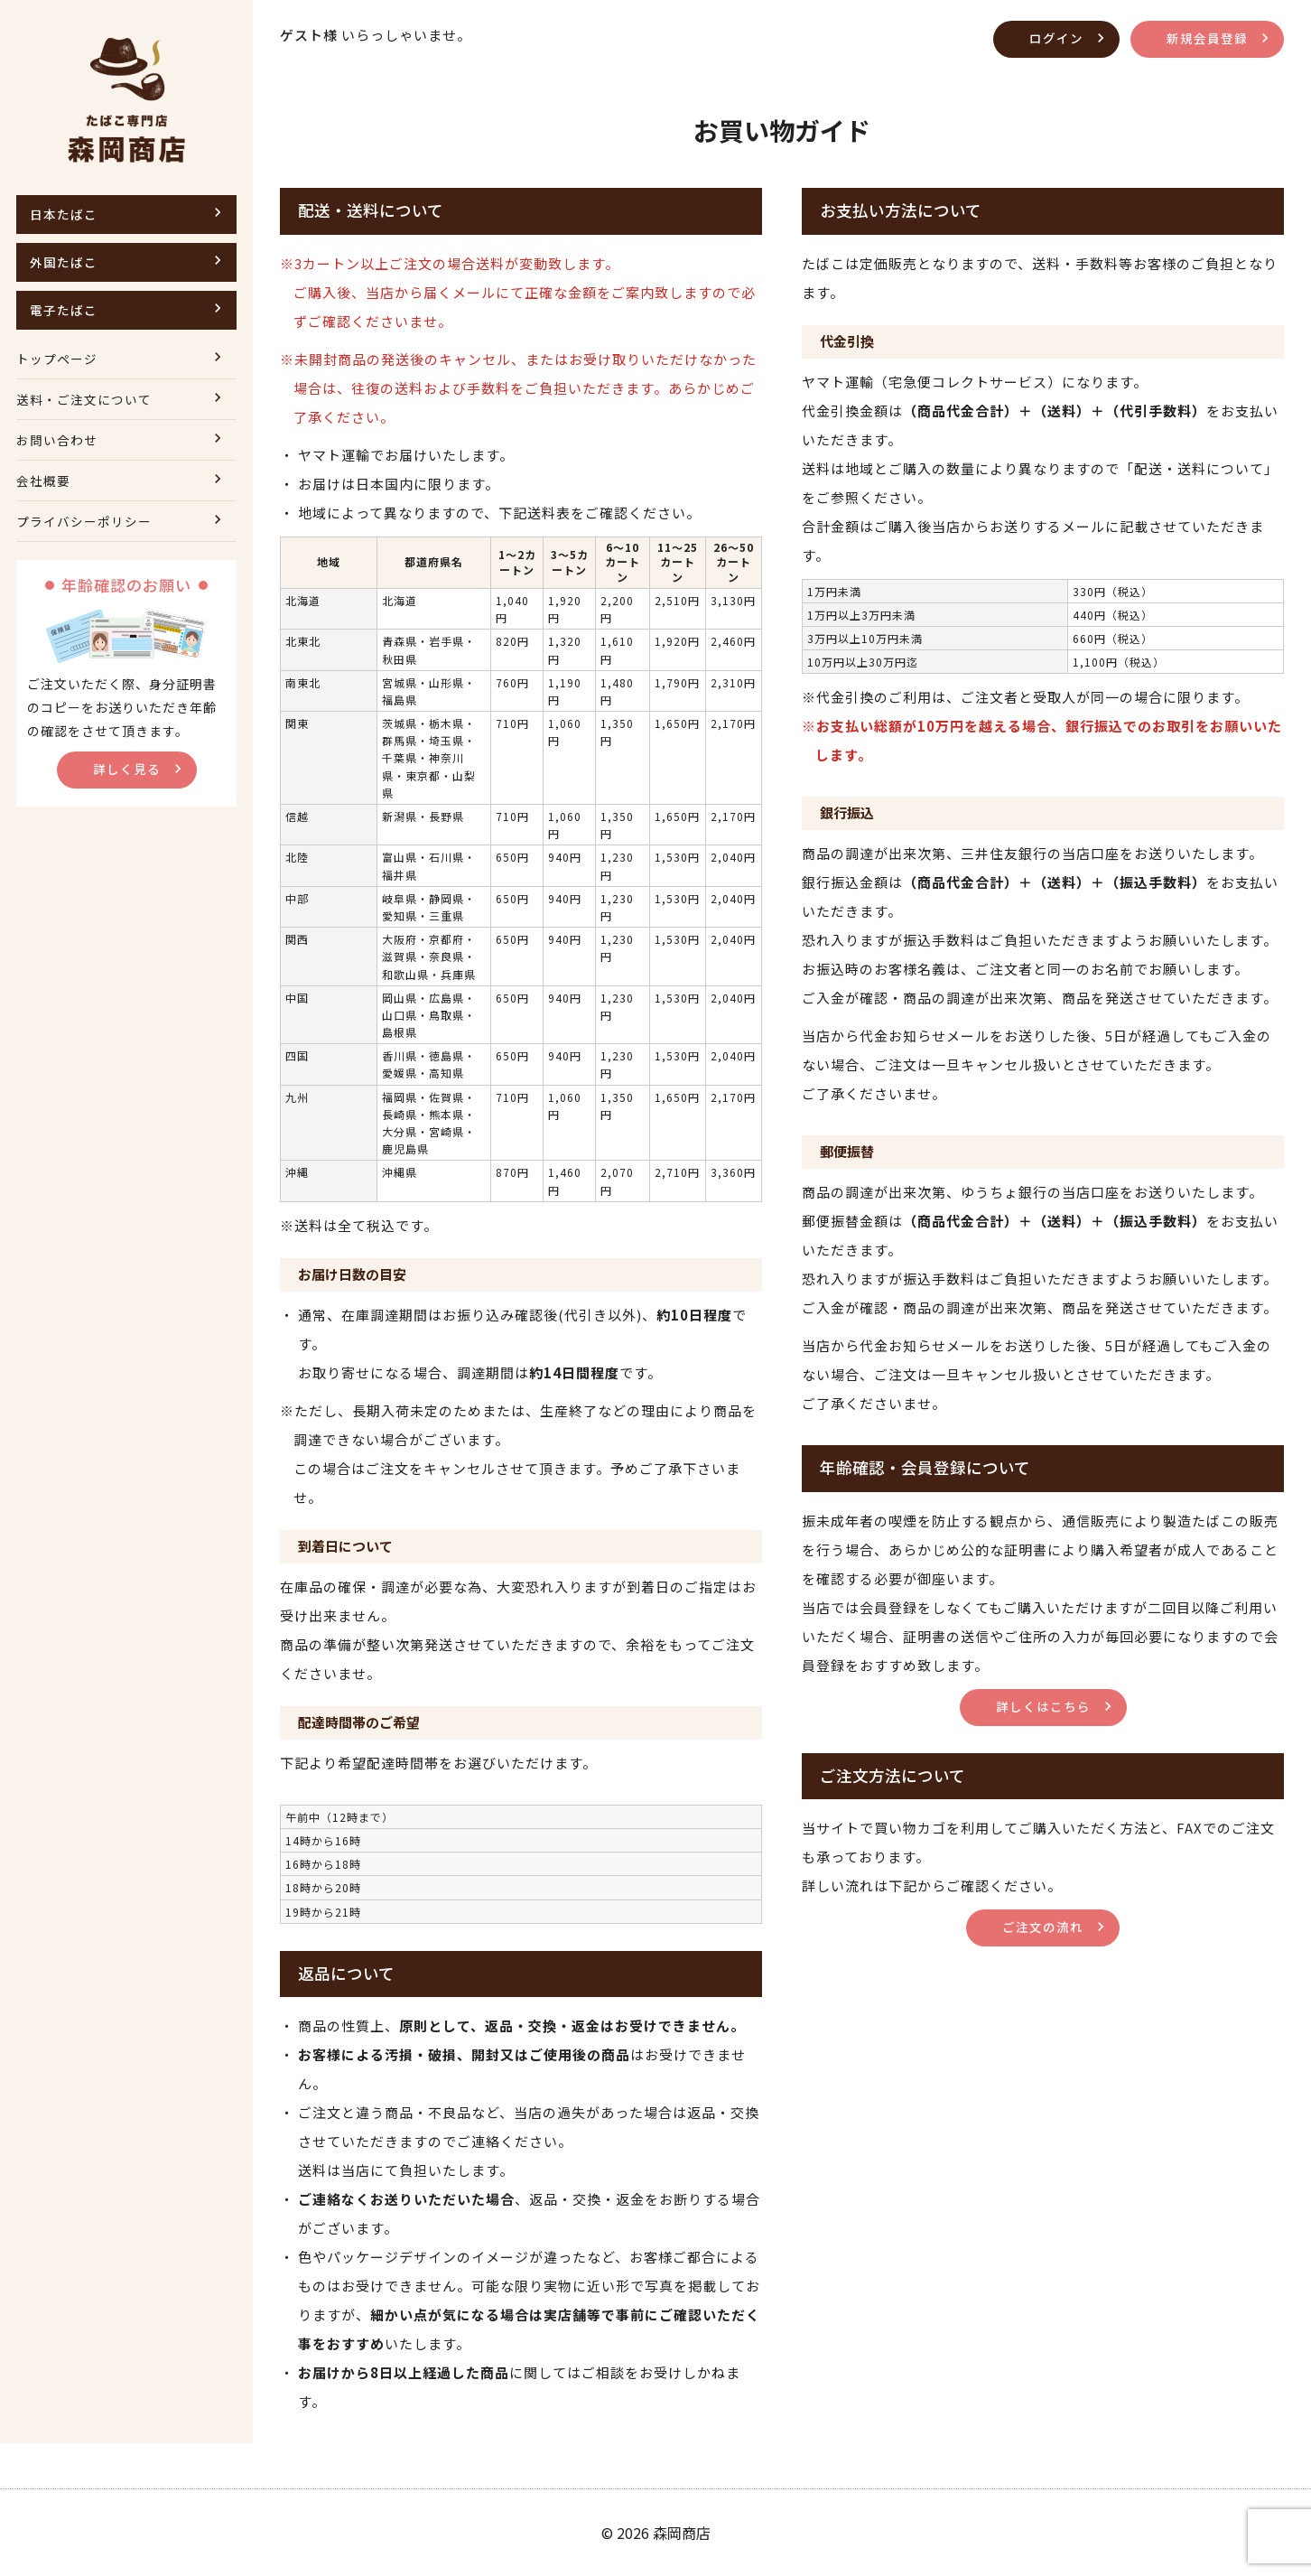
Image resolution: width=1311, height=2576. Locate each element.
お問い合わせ (59, 439)
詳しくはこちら (1042, 1705)
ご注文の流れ (1043, 1926)
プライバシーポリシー (88, 520)
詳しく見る (126, 768)
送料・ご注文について (88, 398)
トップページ (59, 358)
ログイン (1049, 37)
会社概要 (45, 480)
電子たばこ (66, 309)
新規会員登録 (1204, 37)
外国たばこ (66, 261)
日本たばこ (66, 213)
